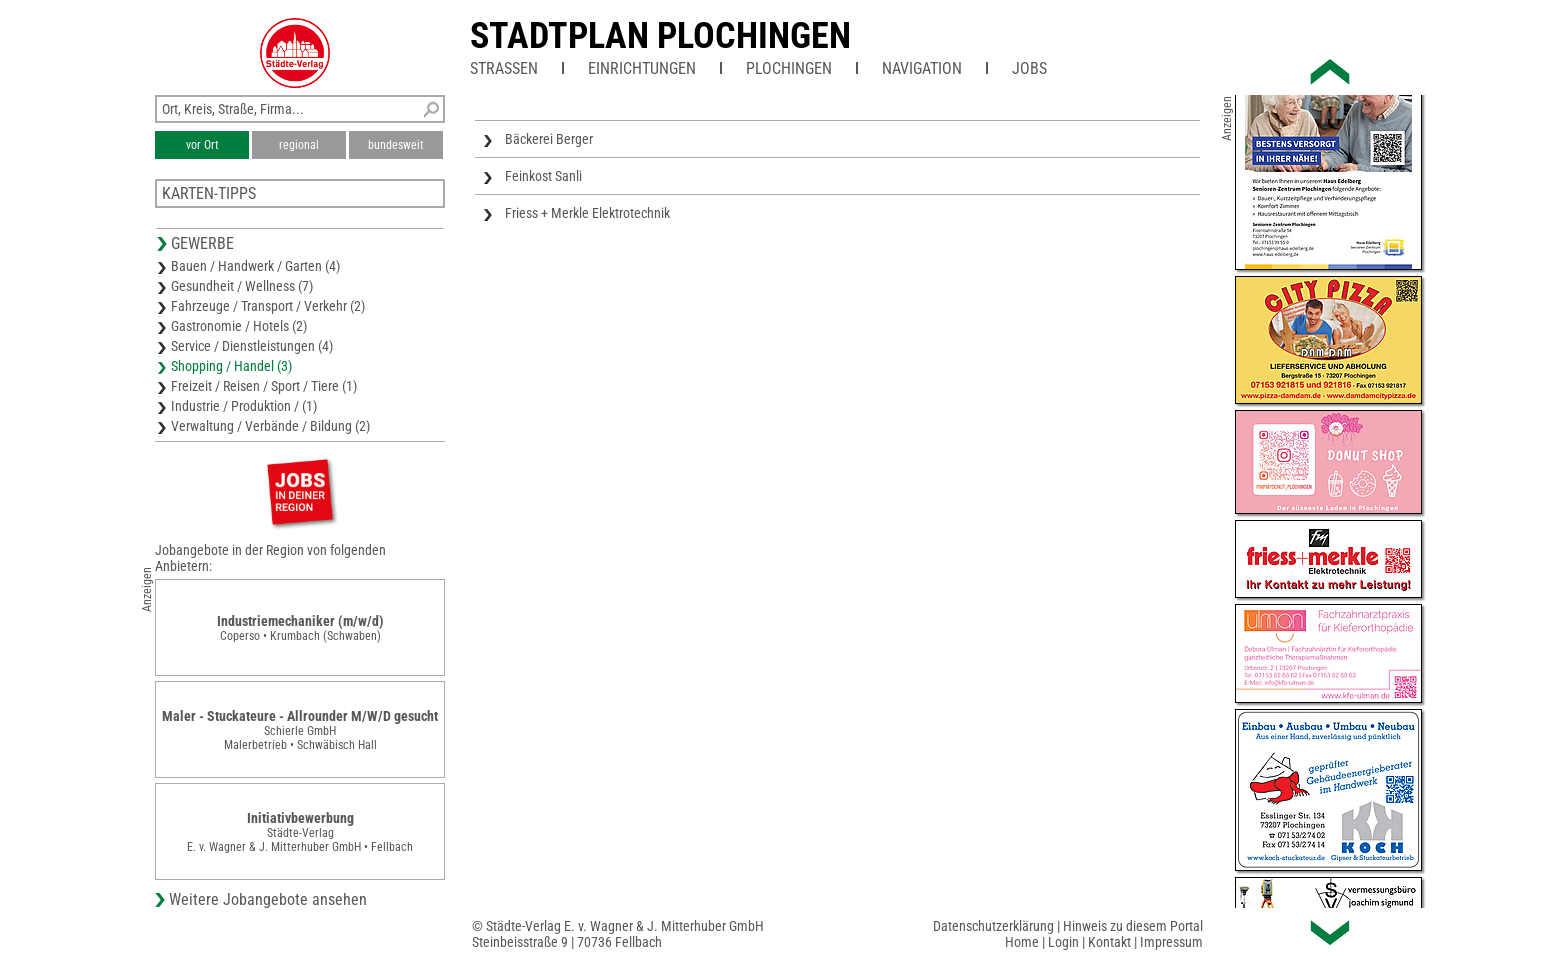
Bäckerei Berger (549, 139)
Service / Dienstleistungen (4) (252, 346)
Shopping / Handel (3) (231, 366)
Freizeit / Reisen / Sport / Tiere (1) (264, 386)
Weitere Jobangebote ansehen (268, 899)
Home (1022, 942)
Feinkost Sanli (543, 176)
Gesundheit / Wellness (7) (242, 286)
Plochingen (789, 68)
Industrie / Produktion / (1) (244, 406)
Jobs (1029, 68)
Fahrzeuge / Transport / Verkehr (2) (268, 306)
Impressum (1171, 942)
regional (299, 145)
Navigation (922, 68)
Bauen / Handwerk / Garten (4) (255, 266)
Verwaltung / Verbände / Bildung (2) (270, 426)
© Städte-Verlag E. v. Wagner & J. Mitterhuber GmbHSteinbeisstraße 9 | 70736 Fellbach (618, 934)
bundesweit (396, 145)
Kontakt (1109, 942)
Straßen (504, 68)
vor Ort (202, 145)
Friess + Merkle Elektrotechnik (587, 213)
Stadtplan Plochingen (660, 36)
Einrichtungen (642, 68)
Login (1063, 942)
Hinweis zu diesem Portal (1133, 926)
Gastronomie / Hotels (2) (239, 326)
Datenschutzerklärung (993, 926)
